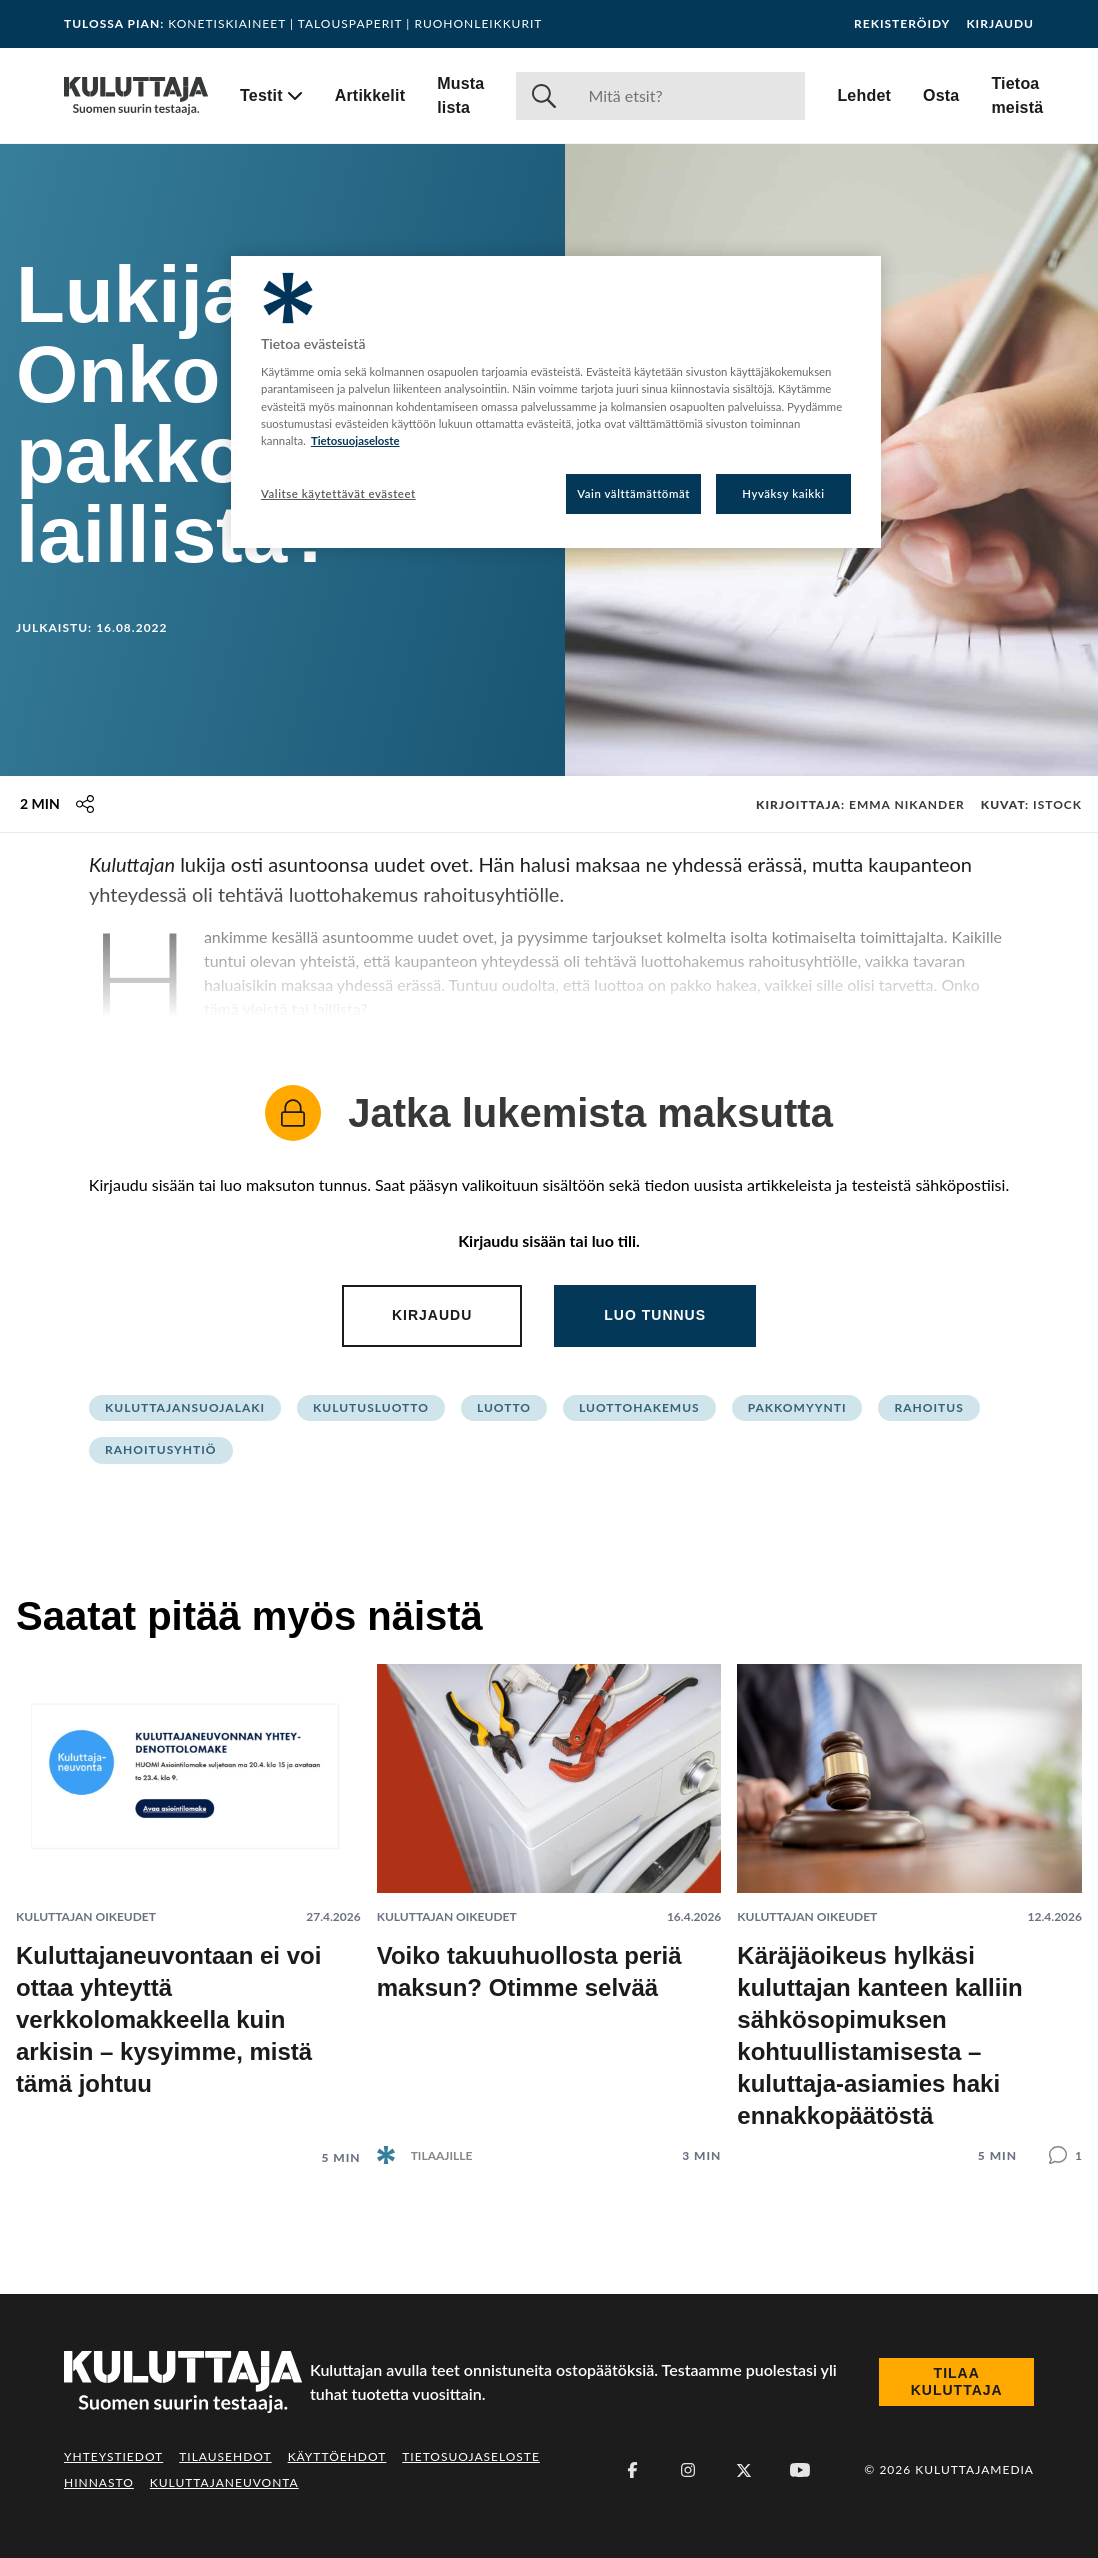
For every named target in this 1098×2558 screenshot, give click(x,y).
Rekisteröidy (902, 24)
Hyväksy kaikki (783, 493)
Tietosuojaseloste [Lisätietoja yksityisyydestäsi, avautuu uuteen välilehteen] (355, 440)
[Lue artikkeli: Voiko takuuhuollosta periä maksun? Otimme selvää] (549, 1898)
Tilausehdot (225, 2456)
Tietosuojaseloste (471, 2456)
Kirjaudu (1000, 24)
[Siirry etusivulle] (136, 96)
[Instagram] (688, 2470)
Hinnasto (99, 2482)
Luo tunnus (655, 1315)
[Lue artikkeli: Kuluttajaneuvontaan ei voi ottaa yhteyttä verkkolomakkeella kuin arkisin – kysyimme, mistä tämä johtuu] (188, 1899)
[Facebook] (632, 2470)
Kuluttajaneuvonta (224, 2482)
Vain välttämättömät (633, 493)
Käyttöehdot (337, 2456)
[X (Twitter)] (744, 2470)
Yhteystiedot (113, 2456)
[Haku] (688, 96)
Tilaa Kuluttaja (957, 2382)
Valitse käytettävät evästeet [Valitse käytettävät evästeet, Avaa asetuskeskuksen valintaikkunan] (338, 493)
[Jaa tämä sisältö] (85, 804)
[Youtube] (800, 2470)
